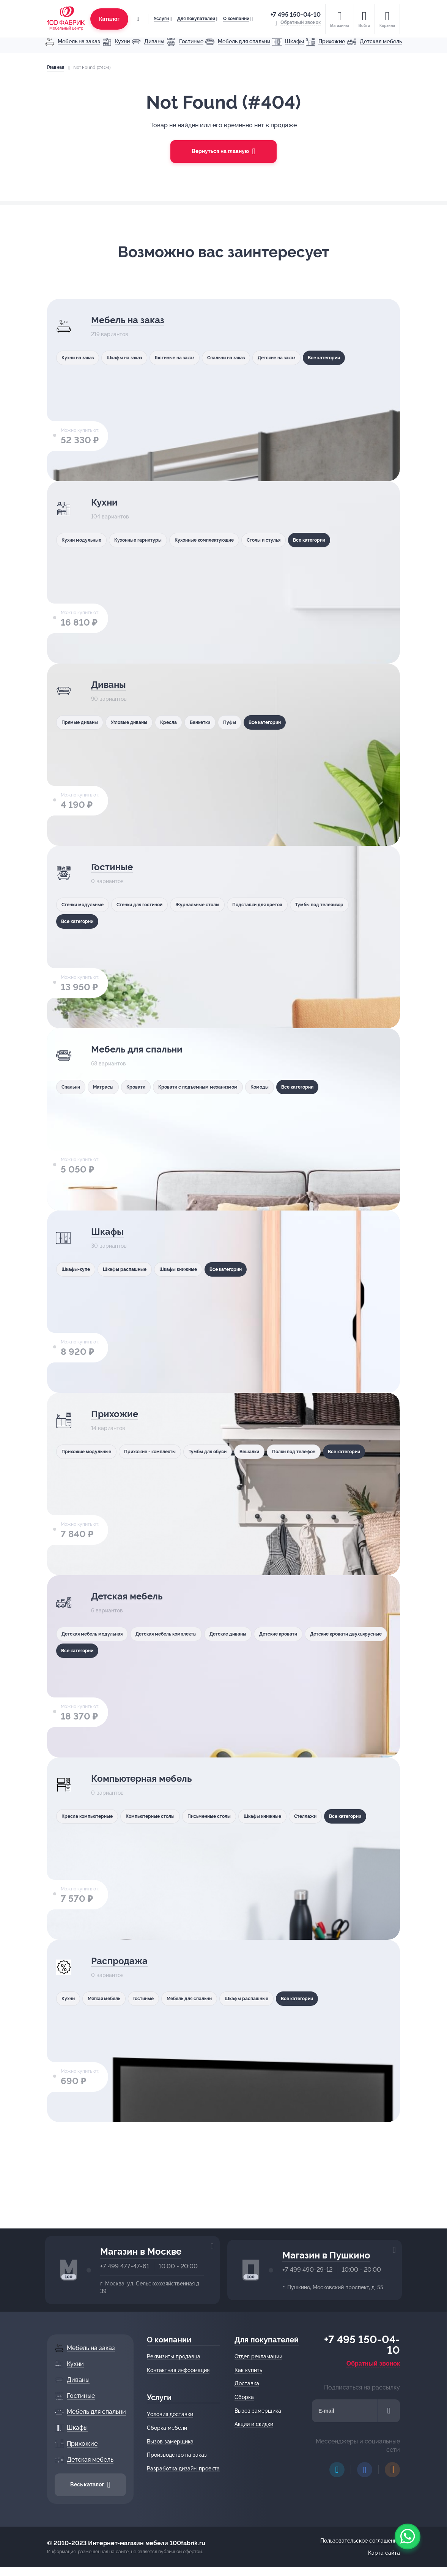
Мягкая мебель (112, 1998)
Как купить (250, 2370)
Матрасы (111, 1087)
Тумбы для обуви (232, 1451)
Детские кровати (318, 1634)
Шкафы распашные (136, 1269)
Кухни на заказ (79, 357)
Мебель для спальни (146, 1050)
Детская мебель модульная (96, 1634)
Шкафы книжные (199, 1269)
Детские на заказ (316, 357)
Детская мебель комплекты (184, 1634)
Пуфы (260, 722)
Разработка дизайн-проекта (185, 2468)
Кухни (106, 503)
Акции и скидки (256, 2424)
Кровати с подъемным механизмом (223, 1087)
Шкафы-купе (77, 1269)
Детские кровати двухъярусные (102, 1653)
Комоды (294, 1087)
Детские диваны (258, 1634)
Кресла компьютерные (90, 1816)
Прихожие (118, 1414)
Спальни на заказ (256, 357)
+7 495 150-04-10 (297, 10)
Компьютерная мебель (152, 1779)
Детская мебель (133, 1597)
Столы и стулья (297, 540)
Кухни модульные (83, 540)
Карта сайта (386, 2553)
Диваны (111, 685)
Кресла (186, 722)
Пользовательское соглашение (362, 2541)
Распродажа (124, 1961)
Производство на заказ (179, 2455)
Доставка (249, 2383)
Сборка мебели (169, 2428)
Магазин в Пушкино (326, 2255)
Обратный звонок (375, 2363)
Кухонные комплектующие (227, 540)
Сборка (246, 2397)
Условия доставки (172, 2414)
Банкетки (224, 722)
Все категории (79, 377)
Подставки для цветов (292, 904)
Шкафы (109, 1232)
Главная (53, 67)
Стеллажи (348, 1816)
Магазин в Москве (140, 2251)
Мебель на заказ (134, 320)
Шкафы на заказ (135, 357)
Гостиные (115, 867)
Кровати (150, 1087)
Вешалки (282, 1451)
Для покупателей (194, 15)
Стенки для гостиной (152, 904)
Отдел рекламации (261, 2356)
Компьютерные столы (164, 1816)
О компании (234, 15)
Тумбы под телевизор (88, 924)
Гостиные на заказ (194, 357)
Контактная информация (180, 2370)
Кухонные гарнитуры (149, 540)
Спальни (71, 1087)
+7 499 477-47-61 (124, 2266)
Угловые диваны (139, 722)
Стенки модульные (85, 904)
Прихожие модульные (89, 1451)
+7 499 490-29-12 (307, 2269)
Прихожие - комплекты (163, 1451)
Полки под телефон (335, 1451)
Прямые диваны (81, 722)
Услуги (159, 15)
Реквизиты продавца (176, 2356)
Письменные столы (233, 1816)
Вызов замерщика (172, 2442)
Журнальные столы (221, 904)
